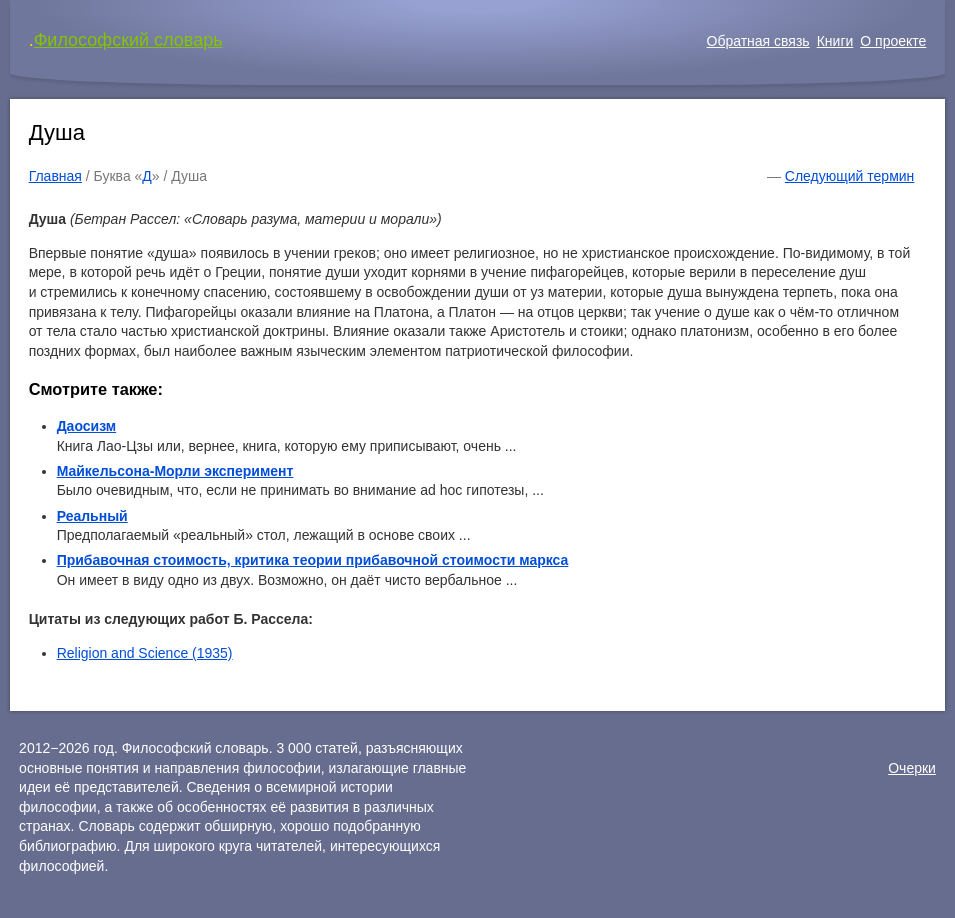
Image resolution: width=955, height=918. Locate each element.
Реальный (92, 516)
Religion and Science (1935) (145, 653)
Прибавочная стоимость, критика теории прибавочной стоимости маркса (313, 560)
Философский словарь (128, 40)
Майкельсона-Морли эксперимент (175, 471)
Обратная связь (758, 41)
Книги (835, 41)
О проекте (893, 41)
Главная (55, 176)
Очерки (912, 768)
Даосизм (87, 426)
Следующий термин (849, 176)
